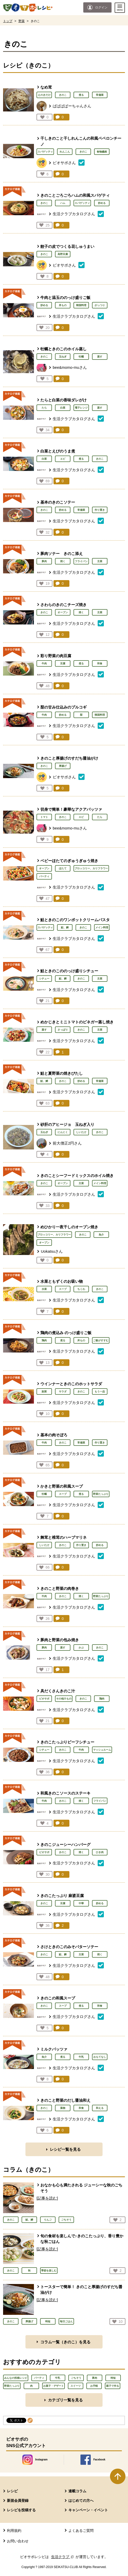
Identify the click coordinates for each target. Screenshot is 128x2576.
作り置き (100, 509)
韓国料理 (81, 305)
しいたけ (81, 1132)
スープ (63, 1289)
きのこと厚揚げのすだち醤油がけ (69, 758)
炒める (102, 203)
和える (100, 2108)
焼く (62, 561)
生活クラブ (63, 2557)
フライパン (81, 561)
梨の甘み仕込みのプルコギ (63, 707)
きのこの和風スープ (57, 1998)
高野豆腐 (63, 254)
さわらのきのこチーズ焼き (63, 604)
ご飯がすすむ (100, 1340)
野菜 (22, 21)
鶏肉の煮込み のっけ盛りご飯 (66, 1333)
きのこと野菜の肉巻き (59, 1588)
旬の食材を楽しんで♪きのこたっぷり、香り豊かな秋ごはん (81, 2239)
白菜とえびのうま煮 (57, 451)
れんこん (65, 151)
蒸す (99, 356)
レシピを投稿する (21, 2510)
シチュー (44, 978)
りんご (48, 2219)
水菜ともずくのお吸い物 (61, 1281)
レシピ (12, 2491)
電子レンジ (81, 407)
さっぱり (63, 1029)
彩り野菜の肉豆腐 (55, 656)
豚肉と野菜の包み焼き (59, 1640)
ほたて (63, 868)
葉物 (62, 2108)
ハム (62, 203)
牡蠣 (81, 356)
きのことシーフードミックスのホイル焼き (77, 1175)
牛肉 (44, 663)
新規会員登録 (18, 2500)
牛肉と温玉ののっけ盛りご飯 (65, 297)
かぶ (81, 1647)
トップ (7, 21)
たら (44, 407)
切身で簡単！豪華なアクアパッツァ (71, 809)
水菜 (44, 1289)
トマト (44, 817)
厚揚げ (63, 766)
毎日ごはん (66, 2321)
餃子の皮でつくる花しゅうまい (67, 246)
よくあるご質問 (81, 2530)
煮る (81, 94)
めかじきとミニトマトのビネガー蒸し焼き (77, 1022)
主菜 (99, 561)
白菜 (62, 407)
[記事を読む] (47, 2198)
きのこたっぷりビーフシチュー (67, 1742)
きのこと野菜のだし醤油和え (65, 2100)
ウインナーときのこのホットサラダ (71, 1384)
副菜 (44, 1391)
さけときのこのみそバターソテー (69, 1947)
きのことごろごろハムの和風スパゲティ (75, 195)
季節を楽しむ (49, 2270)
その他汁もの (63, 1698)
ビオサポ (44, 1698)
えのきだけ (44, 94)
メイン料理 (101, 927)
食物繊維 (102, 151)
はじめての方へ (81, 2500)
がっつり (100, 305)
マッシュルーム (102, 1749)
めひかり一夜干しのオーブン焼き (69, 1227)
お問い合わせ (18, 2541)
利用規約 (14, 2530)
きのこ (63, 94)
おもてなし (99, 2056)
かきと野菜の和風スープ (61, 1486)
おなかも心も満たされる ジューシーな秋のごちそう (81, 2188)
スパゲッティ (45, 151)
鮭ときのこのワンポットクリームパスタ (75, 920)
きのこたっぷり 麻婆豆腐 (62, 1895)
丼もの (63, 305)
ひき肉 (100, 1852)
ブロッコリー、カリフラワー (91, 868)
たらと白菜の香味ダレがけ (63, 400)
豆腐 (62, 663)
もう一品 (100, 1391)
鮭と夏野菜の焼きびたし (61, 1073)
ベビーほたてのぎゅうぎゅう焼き (69, 860)
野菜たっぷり (100, 1494)
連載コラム (77, 2491)
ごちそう (66, 2219)
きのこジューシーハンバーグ (65, 1844)
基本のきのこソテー (57, 502)
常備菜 (100, 94)
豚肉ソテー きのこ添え (61, 553)
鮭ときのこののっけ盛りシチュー (69, 971)
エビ (62, 458)
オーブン (63, 612)
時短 (47, 2321)
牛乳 (81, 2056)
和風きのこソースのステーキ (65, 1793)
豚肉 (44, 561)
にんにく (63, 1132)
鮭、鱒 (65, 927)
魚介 (101, 1234)
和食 (99, 663)
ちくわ (81, 1289)
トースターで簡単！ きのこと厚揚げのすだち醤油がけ (81, 2290)
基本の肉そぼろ (53, 1435)
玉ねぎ (63, 356)
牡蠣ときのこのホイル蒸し (63, 349)
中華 (81, 1903)
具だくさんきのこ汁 (57, 1691)
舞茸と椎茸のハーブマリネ (63, 1537)
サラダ (63, 1391)
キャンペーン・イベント (88, 2510)
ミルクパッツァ (53, 2049)
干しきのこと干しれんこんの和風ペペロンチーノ (80, 141)
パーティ (44, 876)
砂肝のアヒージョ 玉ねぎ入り (67, 1124)
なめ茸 (46, 87)
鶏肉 (44, 1340)
